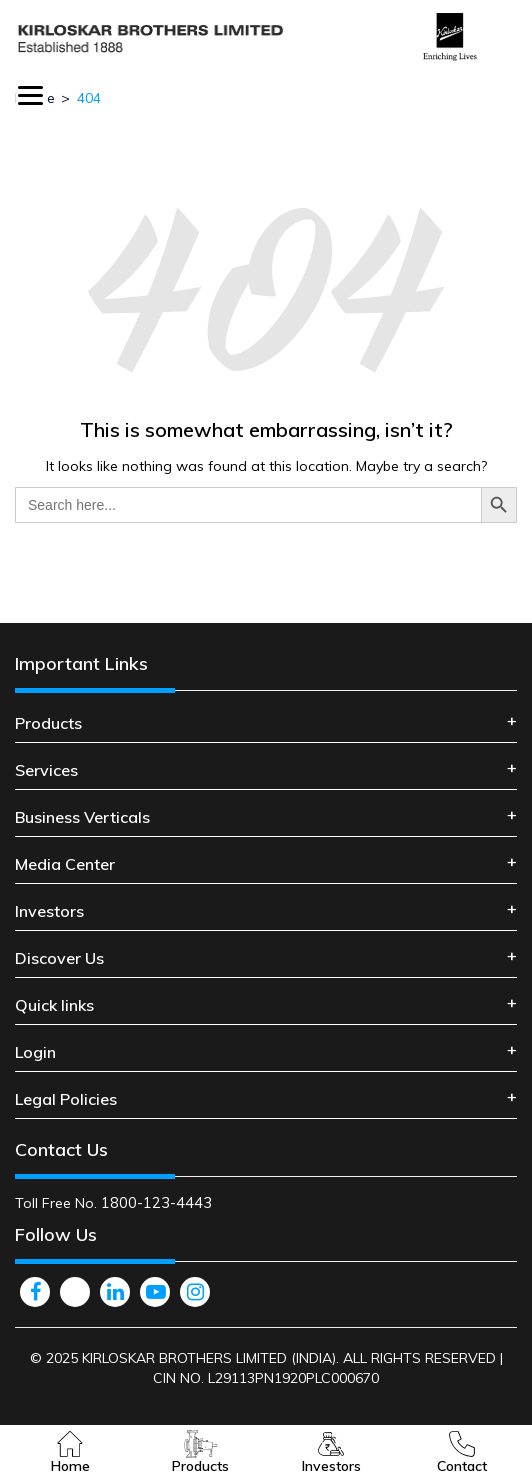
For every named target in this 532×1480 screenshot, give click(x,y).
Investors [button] (49, 911)
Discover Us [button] (59, 958)
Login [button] (35, 1052)
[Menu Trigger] (31, 95)
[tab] (266, 724)
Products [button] (48, 723)
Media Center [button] (65, 864)
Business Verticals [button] (82, 817)
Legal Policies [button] (66, 1099)
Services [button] (46, 770)
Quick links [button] (54, 1005)
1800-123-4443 (156, 1202)
